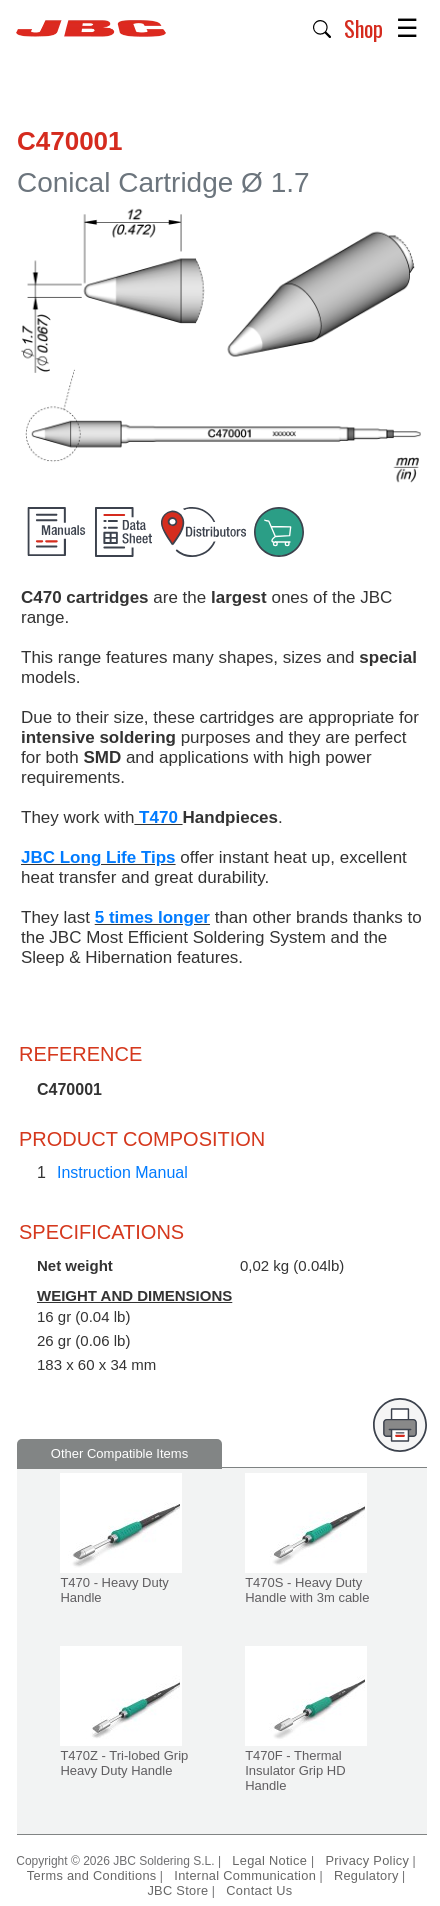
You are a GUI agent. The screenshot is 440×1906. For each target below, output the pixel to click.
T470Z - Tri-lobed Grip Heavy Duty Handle (124, 1763)
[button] (322, 27)
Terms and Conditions (92, 1875)
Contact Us (259, 1890)
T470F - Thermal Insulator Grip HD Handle (295, 1770)
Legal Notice (271, 1860)
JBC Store (177, 1890)
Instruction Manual (122, 1172)
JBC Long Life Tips (98, 857)
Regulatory (366, 1875)
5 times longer (152, 917)
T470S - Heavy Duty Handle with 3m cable (307, 1590)
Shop (363, 28)
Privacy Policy (367, 1860)
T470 (158, 817)
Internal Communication (245, 1875)
